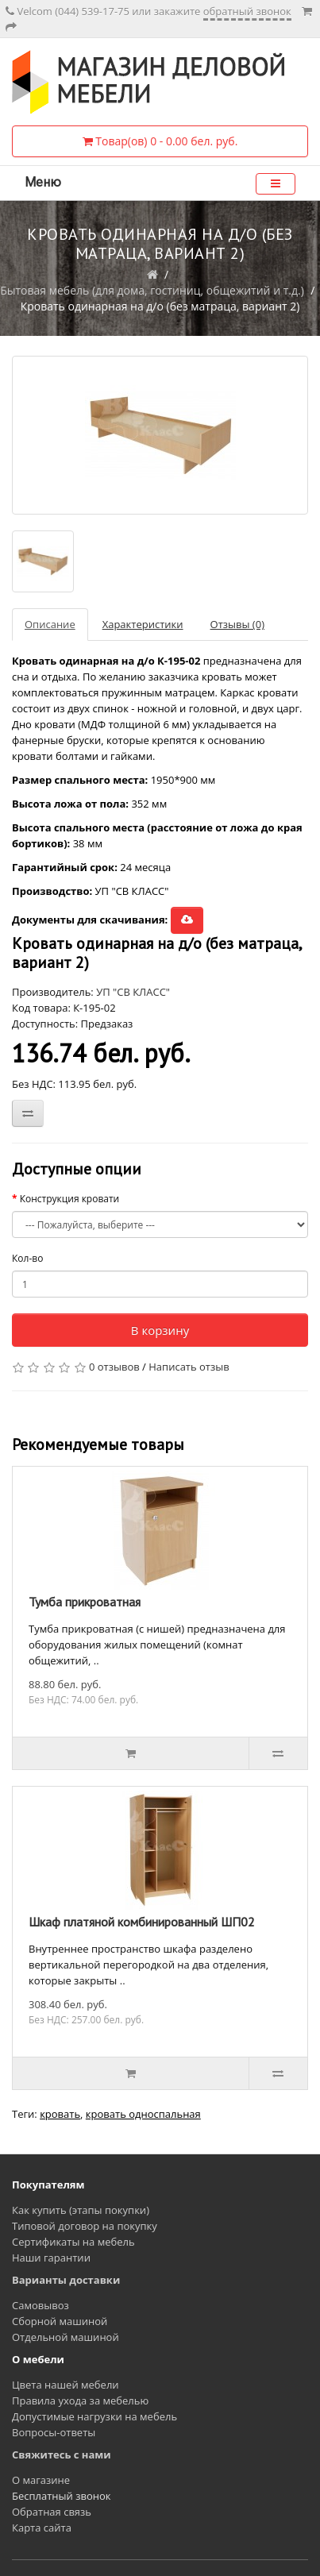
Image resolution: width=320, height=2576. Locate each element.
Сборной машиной (59, 2321)
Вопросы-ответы (53, 2432)
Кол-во (27, 1258)
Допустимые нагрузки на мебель (94, 2416)
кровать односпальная (143, 2114)
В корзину (160, 1330)
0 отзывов (114, 1366)
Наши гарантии (51, 2257)
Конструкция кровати (70, 1198)
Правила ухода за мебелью (80, 2400)
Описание (50, 624)
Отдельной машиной (65, 2337)
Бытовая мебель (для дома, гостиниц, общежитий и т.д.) (152, 290)
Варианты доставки (66, 2280)
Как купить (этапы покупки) (80, 2210)
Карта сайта (41, 2527)
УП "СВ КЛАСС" (133, 992)
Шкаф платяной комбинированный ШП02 (142, 1922)
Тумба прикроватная (85, 1602)
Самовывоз (40, 2305)
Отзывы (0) (237, 624)
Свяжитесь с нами (61, 2454)
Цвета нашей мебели (65, 2384)
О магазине (41, 2480)
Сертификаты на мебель (73, 2242)
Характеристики (142, 624)
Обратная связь (51, 2512)
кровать (60, 2114)
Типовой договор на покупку (84, 2226)
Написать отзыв (188, 1366)
